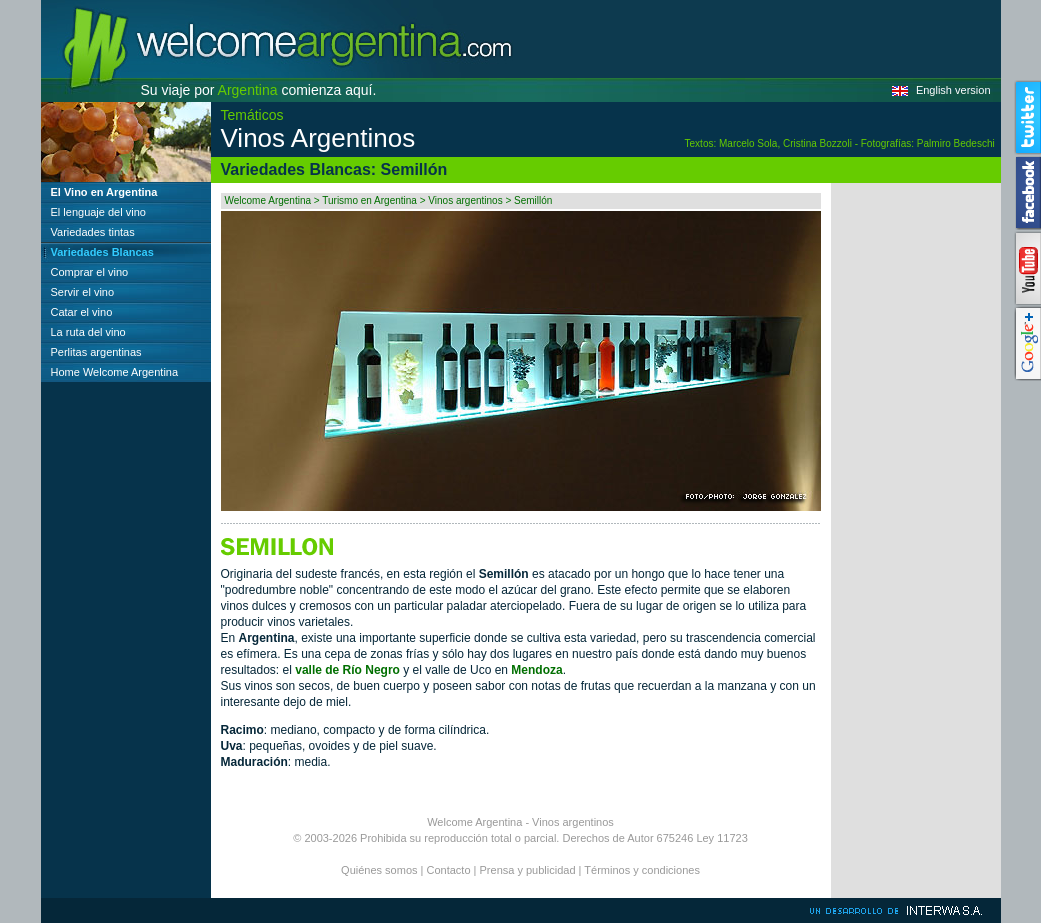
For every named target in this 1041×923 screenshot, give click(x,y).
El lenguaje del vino (98, 212)
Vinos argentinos (465, 200)
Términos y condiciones (642, 870)
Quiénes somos (379, 870)
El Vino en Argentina (104, 192)
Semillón (533, 200)
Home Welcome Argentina (115, 372)
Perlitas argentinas (96, 352)
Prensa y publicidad (528, 870)
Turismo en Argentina (369, 200)
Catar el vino (82, 312)
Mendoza (536, 670)
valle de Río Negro (347, 670)
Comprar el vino (90, 272)
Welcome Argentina (268, 200)
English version (953, 90)
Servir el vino (83, 292)
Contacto (449, 870)
